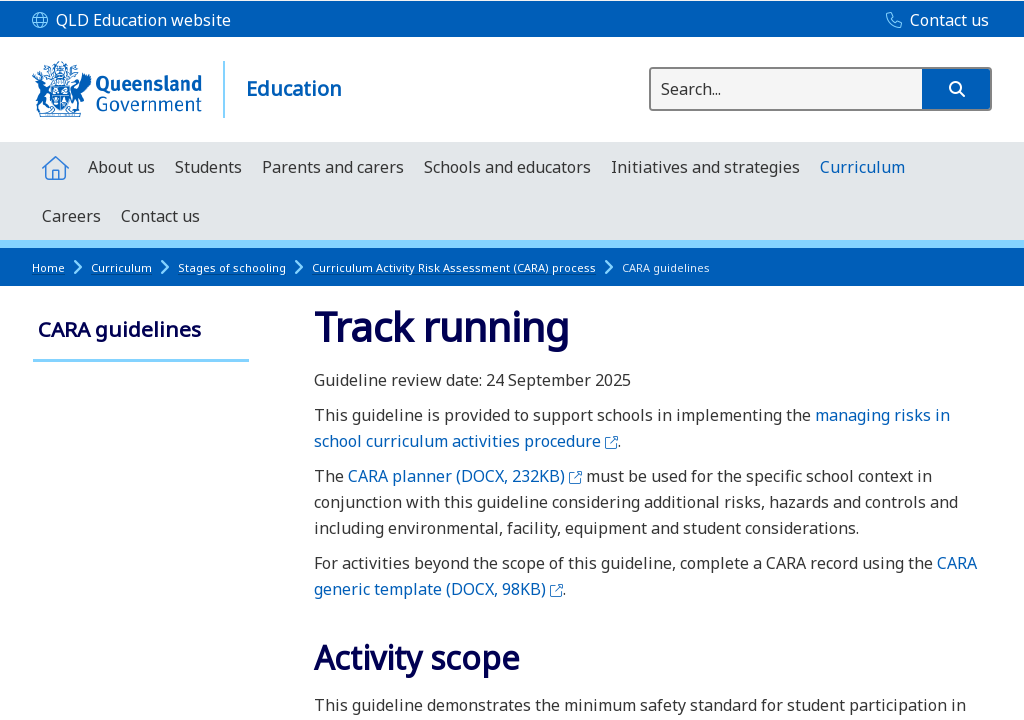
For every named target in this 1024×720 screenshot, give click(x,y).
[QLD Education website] (131, 21)
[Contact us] (932, 21)
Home (48, 267)
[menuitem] (55, 166)
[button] (956, 89)
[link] (141, 331)
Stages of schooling (232, 267)
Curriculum (121, 267)
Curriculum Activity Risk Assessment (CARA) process (454, 267)
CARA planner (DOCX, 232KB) (465, 476)
